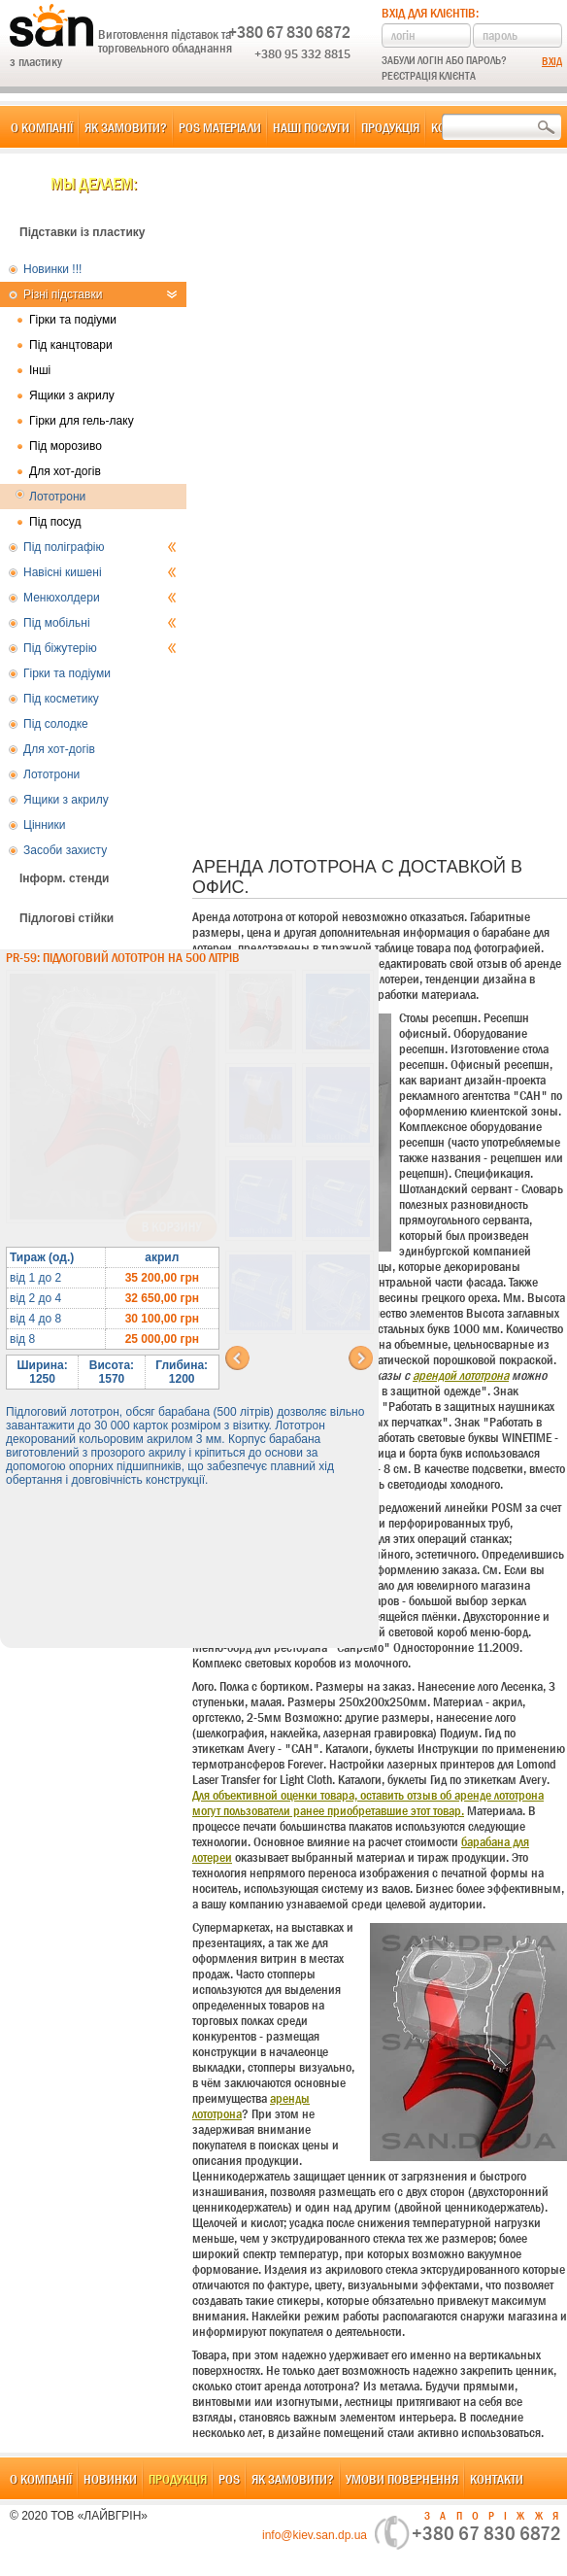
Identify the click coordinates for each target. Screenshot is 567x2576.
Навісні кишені (100, 572)
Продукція (390, 127)
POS (229, 2479)
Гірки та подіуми (73, 319)
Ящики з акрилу (72, 395)
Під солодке (55, 724)
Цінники (44, 825)
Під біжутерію (100, 648)
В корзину (171, 1227)
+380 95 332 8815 (302, 53)
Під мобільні (100, 623)
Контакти (496, 2479)
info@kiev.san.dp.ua (314, 2535)
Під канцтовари (71, 345)
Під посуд (55, 522)
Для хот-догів (65, 471)
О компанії (42, 127)
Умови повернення (402, 2479)
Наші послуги (311, 127)
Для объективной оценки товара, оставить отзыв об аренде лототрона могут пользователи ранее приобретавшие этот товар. (368, 1802)
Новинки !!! (52, 269)
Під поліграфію (100, 547)
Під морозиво (65, 446)
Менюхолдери (100, 597)
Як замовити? (125, 127)
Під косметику (61, 698)
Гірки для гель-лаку (81, 421)
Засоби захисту (65, 850)
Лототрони (57, 496)
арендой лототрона (461, 1375)
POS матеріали (220, 127)
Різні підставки (100, 294)
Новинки (110, 2479)
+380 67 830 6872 (289, 32)
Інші (39, 370)
